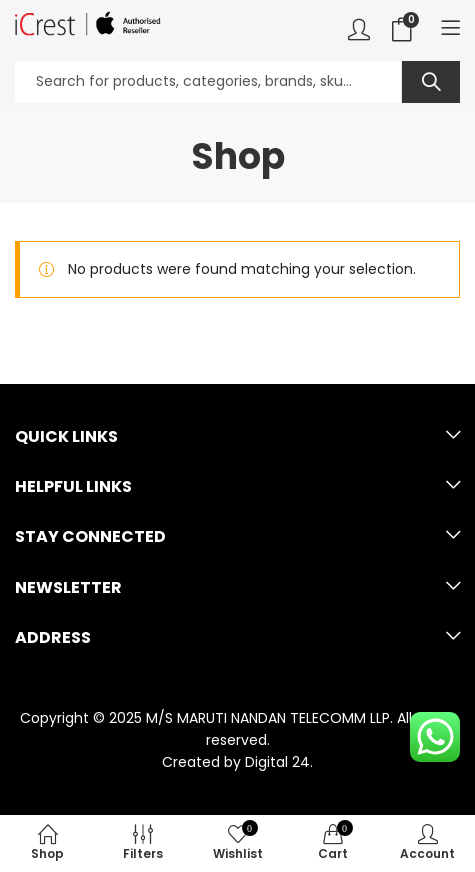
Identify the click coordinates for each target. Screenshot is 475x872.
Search (431, 82)
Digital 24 (277, 762)
